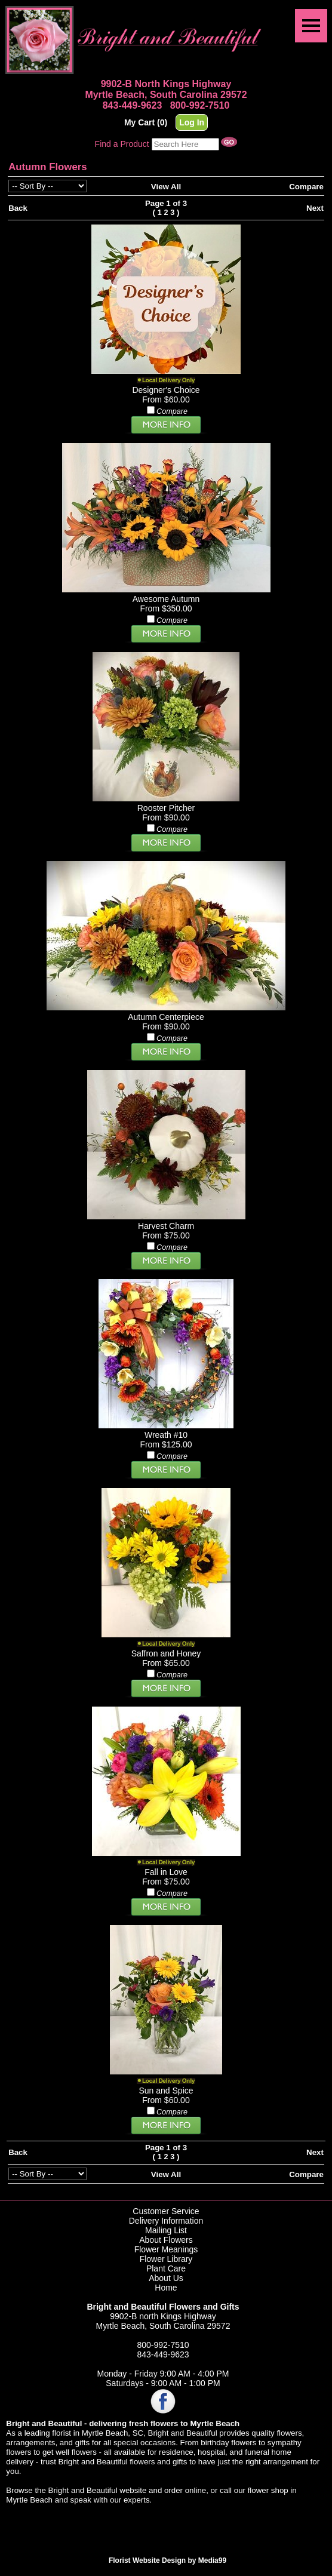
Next (315, 208)
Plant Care (166, 2268)
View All (166, 186)
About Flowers (165, 2240)
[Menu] (311, 25)
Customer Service (166, 2211)
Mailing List (166, 2230)
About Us (166, 2278)
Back (17, 208)
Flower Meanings (166, 2249)
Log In (191, 122)
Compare (306, 186)
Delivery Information (166, 2220)
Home (166, 2287)
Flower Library (166, 2259)
